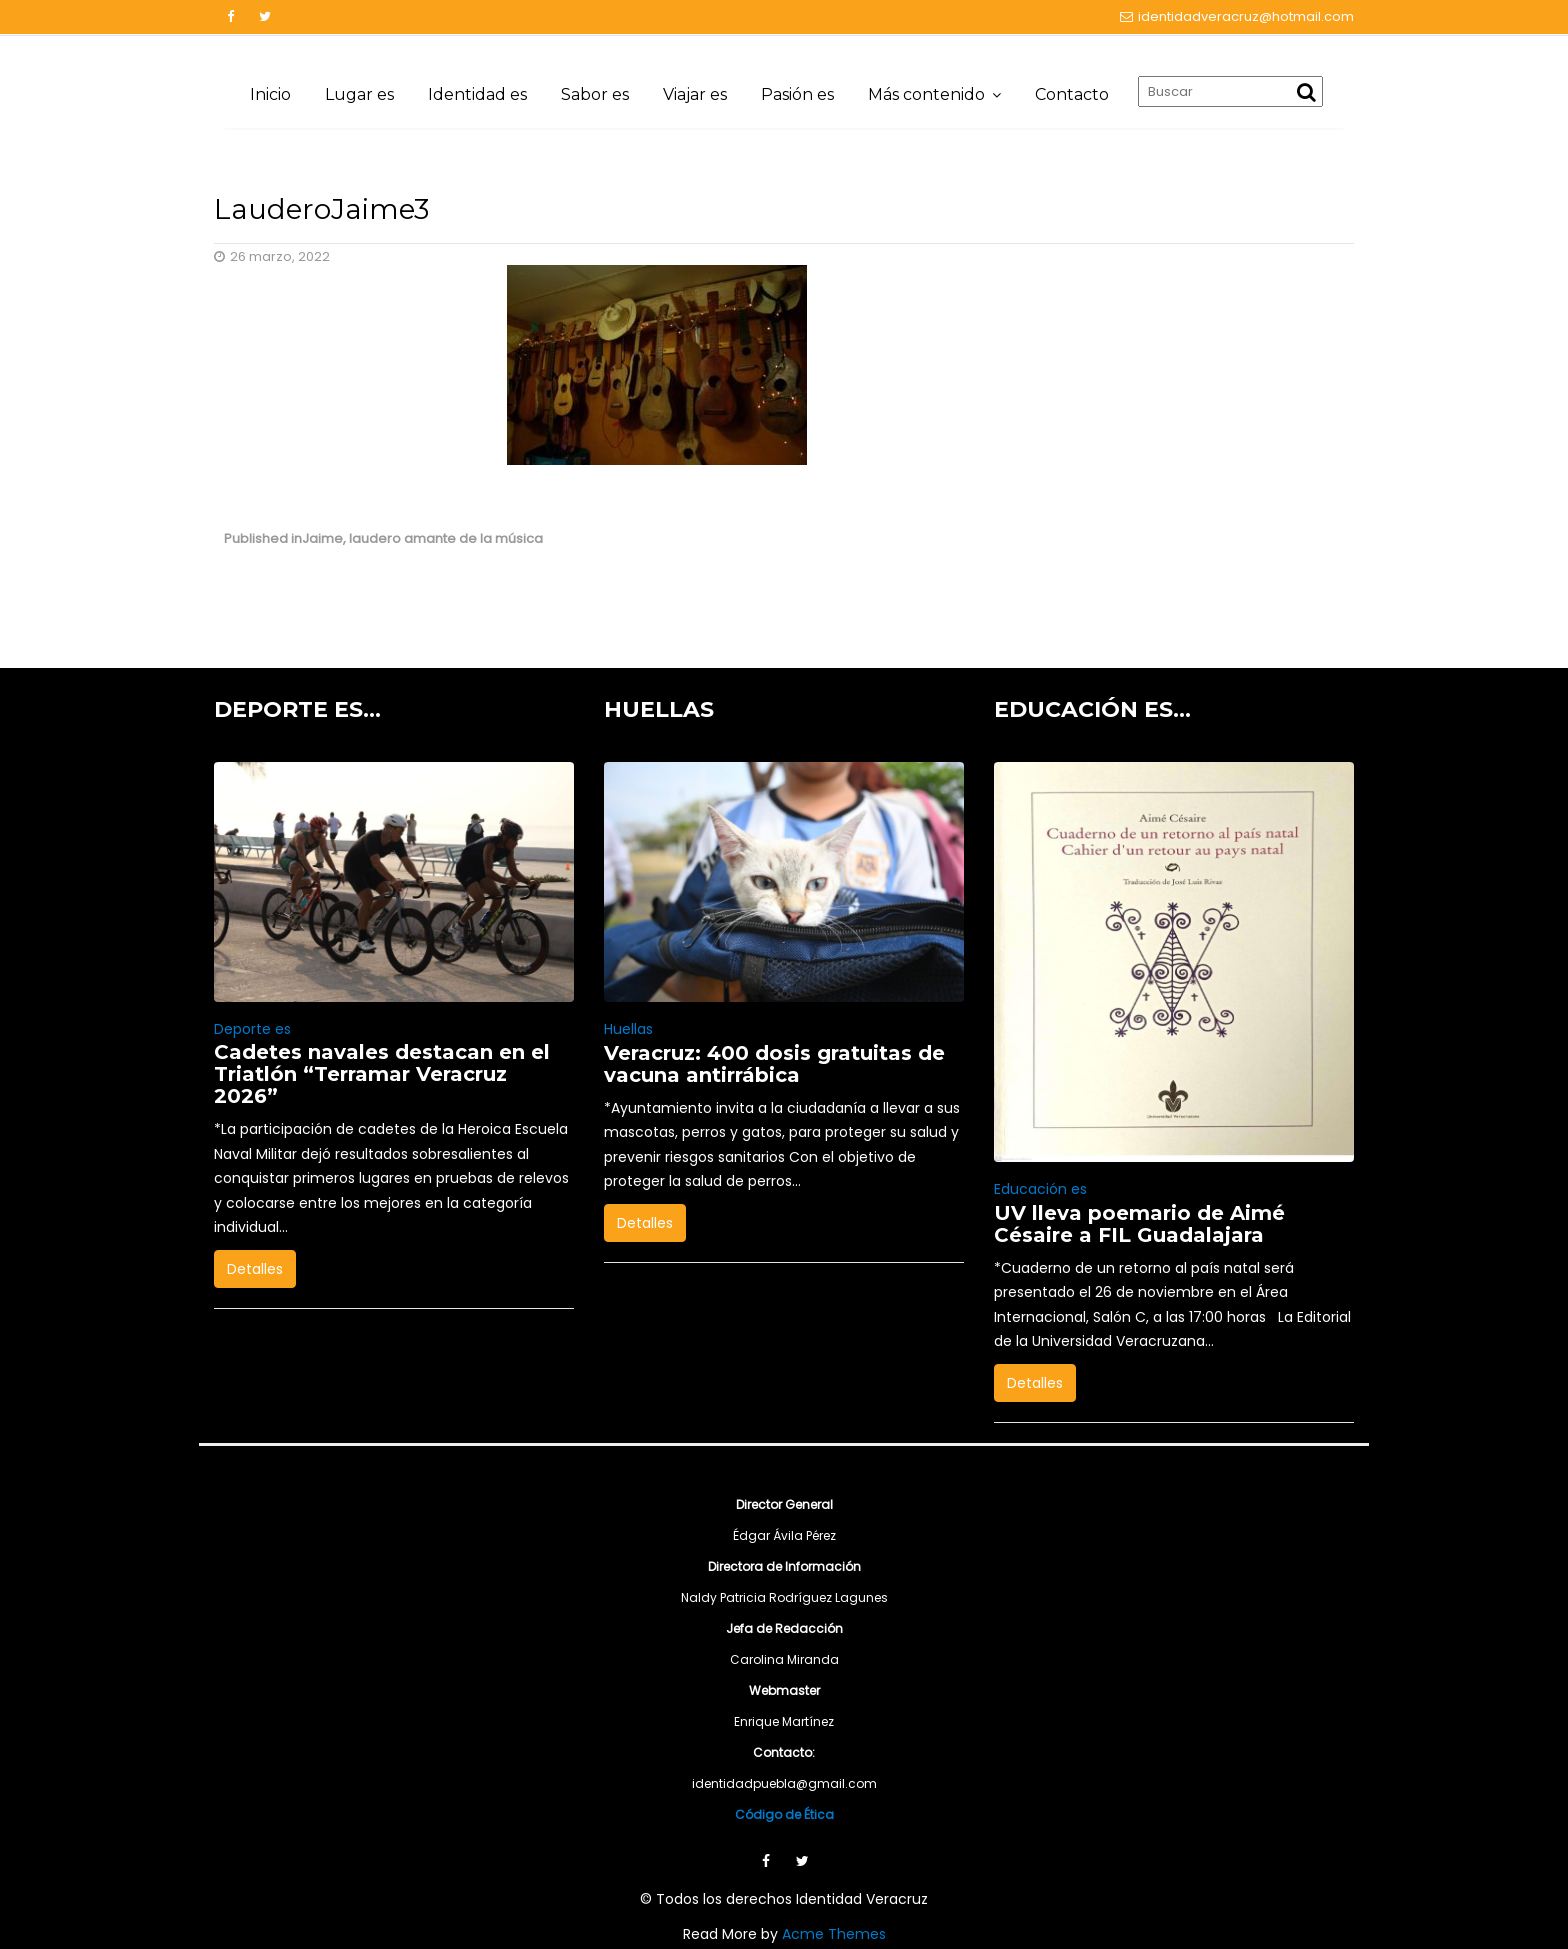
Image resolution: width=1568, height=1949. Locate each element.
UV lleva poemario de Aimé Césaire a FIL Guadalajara (1139, 1224)
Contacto (1072, 94)
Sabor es (595, 94)
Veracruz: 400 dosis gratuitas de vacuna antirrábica (774, 1064)
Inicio (270, 94)
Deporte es (252, 1029)
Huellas (628, 1029)
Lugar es (359, 94)
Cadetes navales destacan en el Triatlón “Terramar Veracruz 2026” (382, 1074)
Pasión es (797, 94)
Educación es (1040, 1189)
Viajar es (695, 94)
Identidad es (477, 94)
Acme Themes (834, 1934)
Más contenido (926, 94)
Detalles (255, 1269)
